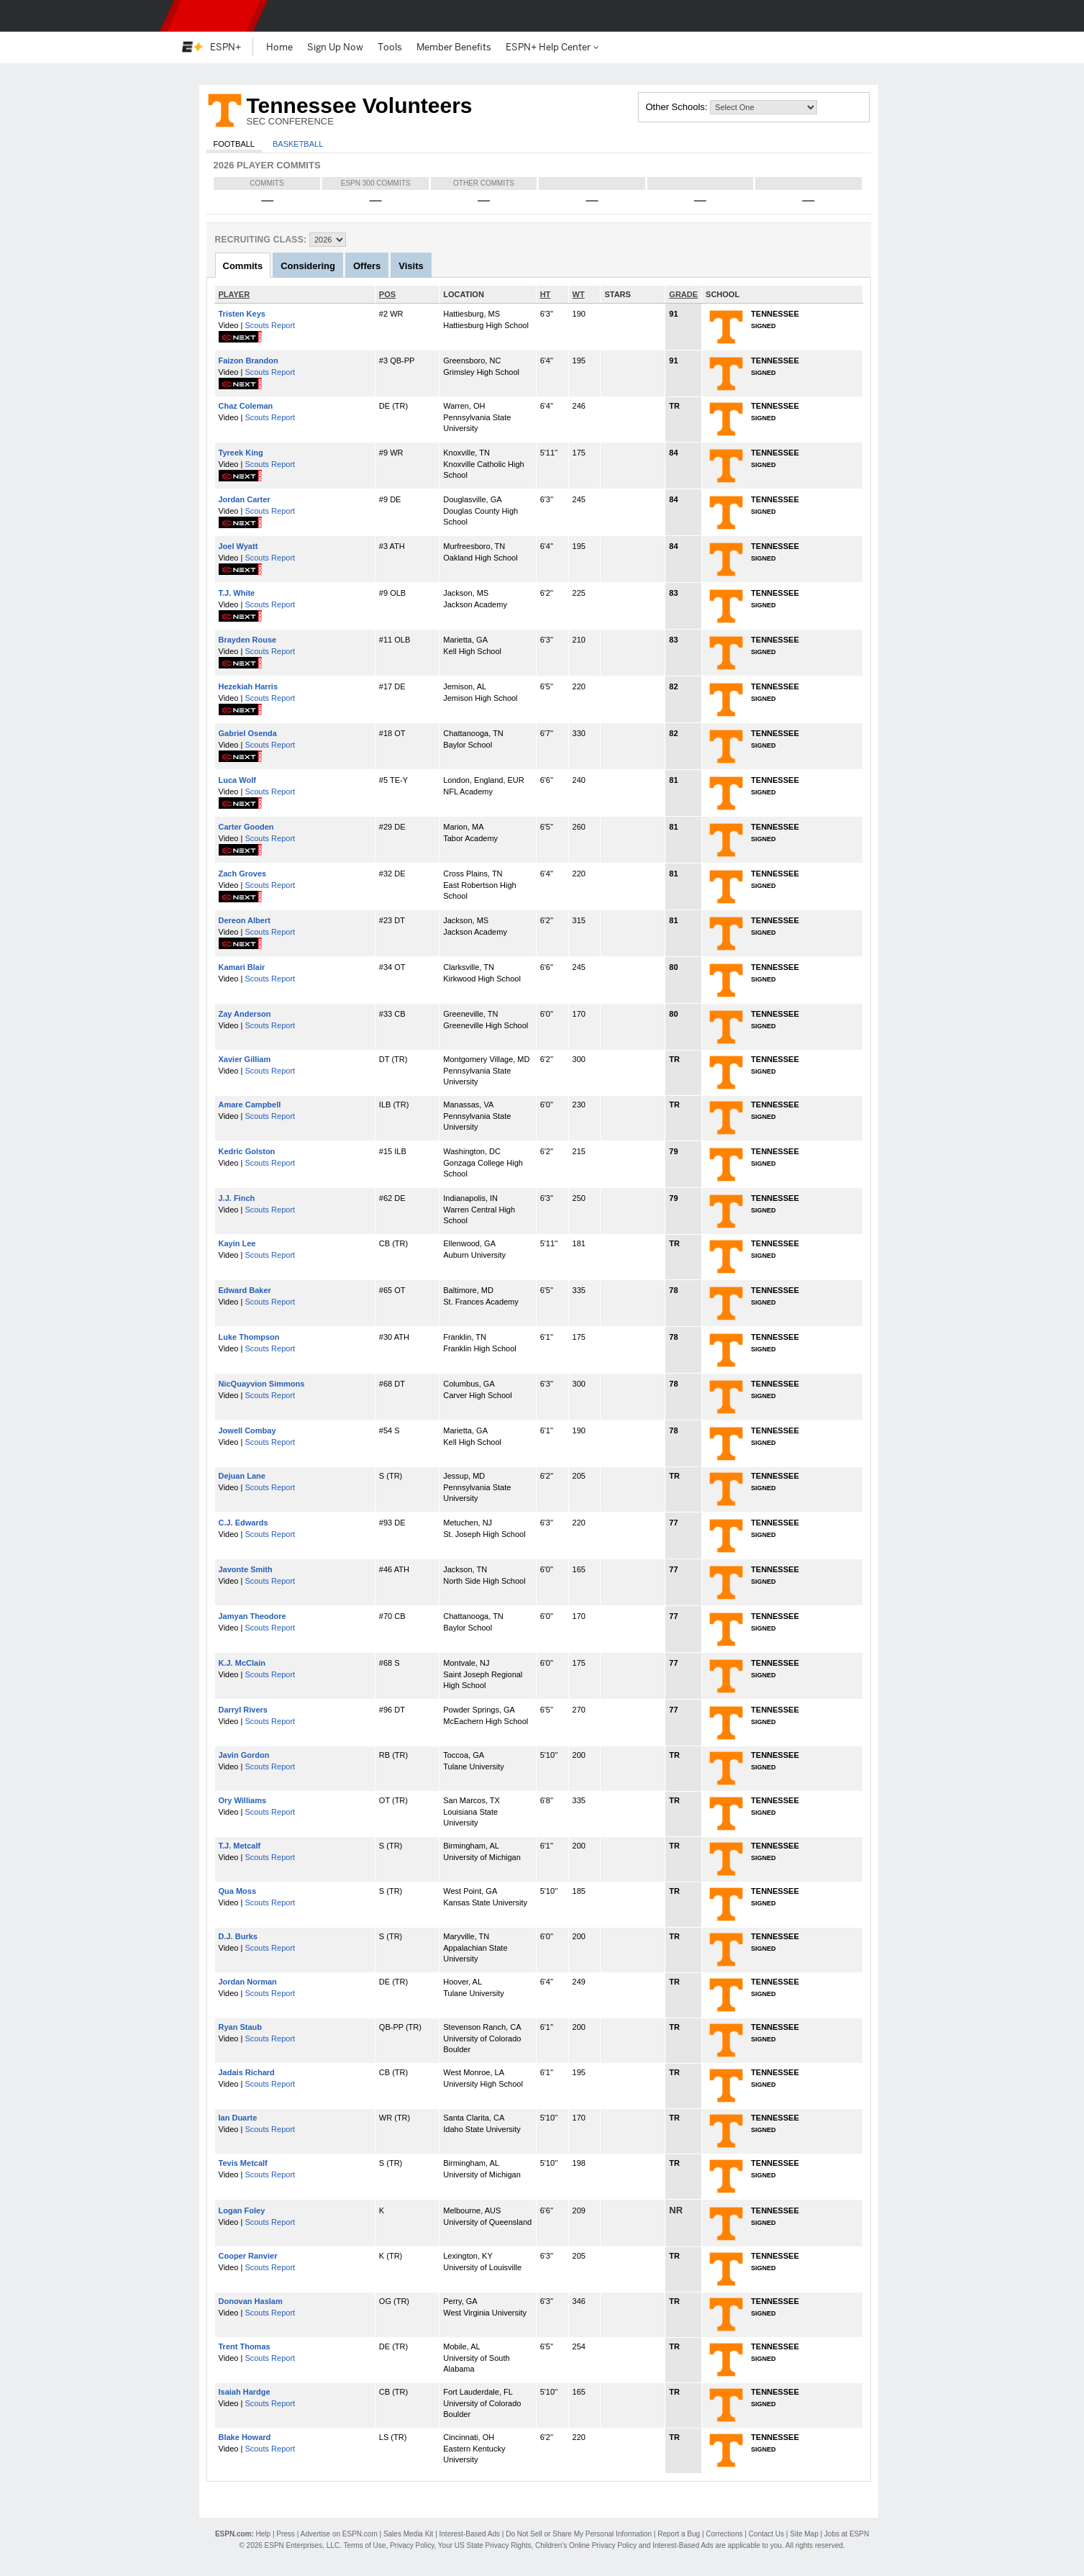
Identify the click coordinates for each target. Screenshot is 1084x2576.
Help (263, 2534)
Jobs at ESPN (846, 2534)
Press (285, 2534)
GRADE (683, 294)
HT (545, 294)
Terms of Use (364, 2545)
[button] (895, 16)
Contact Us (766, 2534)
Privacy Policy (412, 2545)
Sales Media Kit (408, 2534)
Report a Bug (678, 2534)
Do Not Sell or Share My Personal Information (579, 2534)
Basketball (298, 144)
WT (579, 294)
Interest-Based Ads (470, 2534)
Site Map (804, 2534)
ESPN (213, 16)
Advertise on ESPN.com (338, 2534)
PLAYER (234, 294)
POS (387, 294)
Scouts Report (270, 325)
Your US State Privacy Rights (485, 2545)
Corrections (724, 2534)
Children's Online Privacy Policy (586, 2545)
